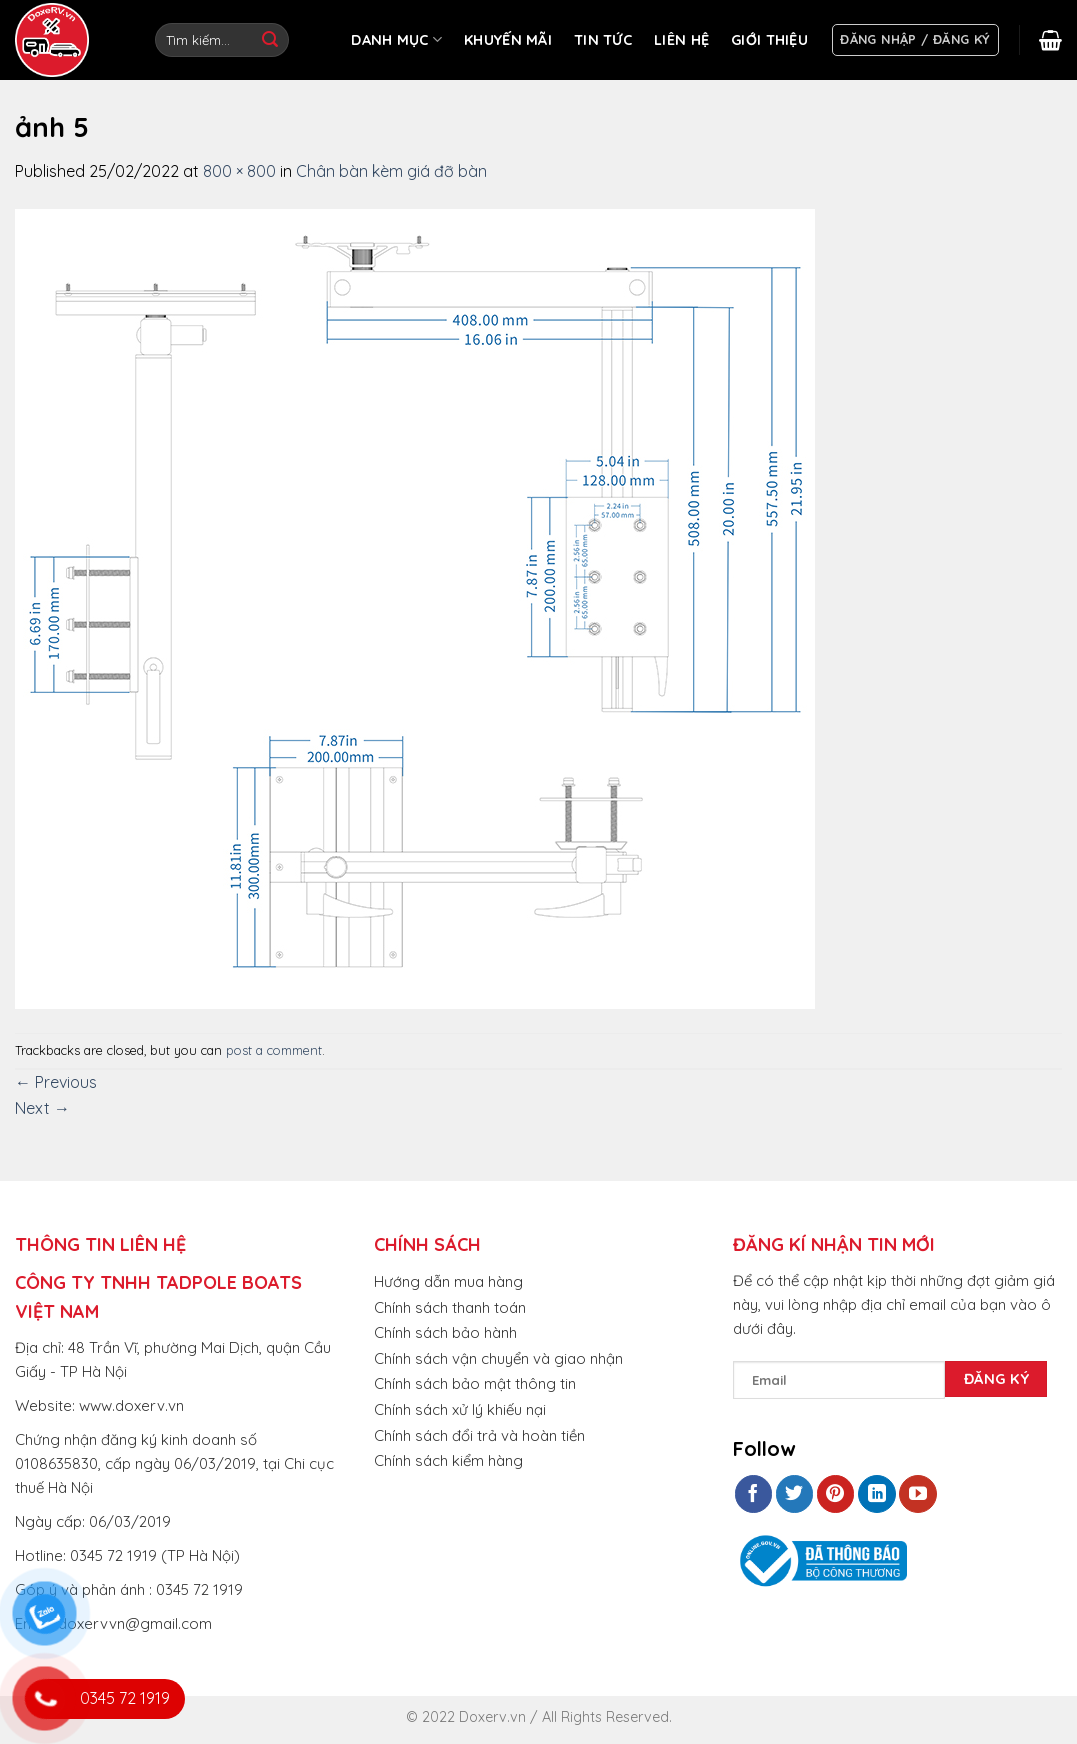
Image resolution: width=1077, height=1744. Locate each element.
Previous (56, 1082)
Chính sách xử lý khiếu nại (460, 1409)
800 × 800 (239, 171)
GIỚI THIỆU (769, 40)
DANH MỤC (396, 39)
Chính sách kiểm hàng (448, 1460)
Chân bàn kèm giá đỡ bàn (391, 171)
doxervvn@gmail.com (135, 1623)
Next (42, 1108)
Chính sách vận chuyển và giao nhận (498, 1358)
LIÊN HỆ (681, 40)
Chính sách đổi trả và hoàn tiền (479, 1435)
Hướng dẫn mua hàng (448, 1281)
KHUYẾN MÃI (508, 40)
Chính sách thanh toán (450, 1307)
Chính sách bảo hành (445, 1332)
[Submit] (270, 40)
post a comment (274, 1050)
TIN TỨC (603, 40)
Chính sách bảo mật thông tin (475, 1383)
